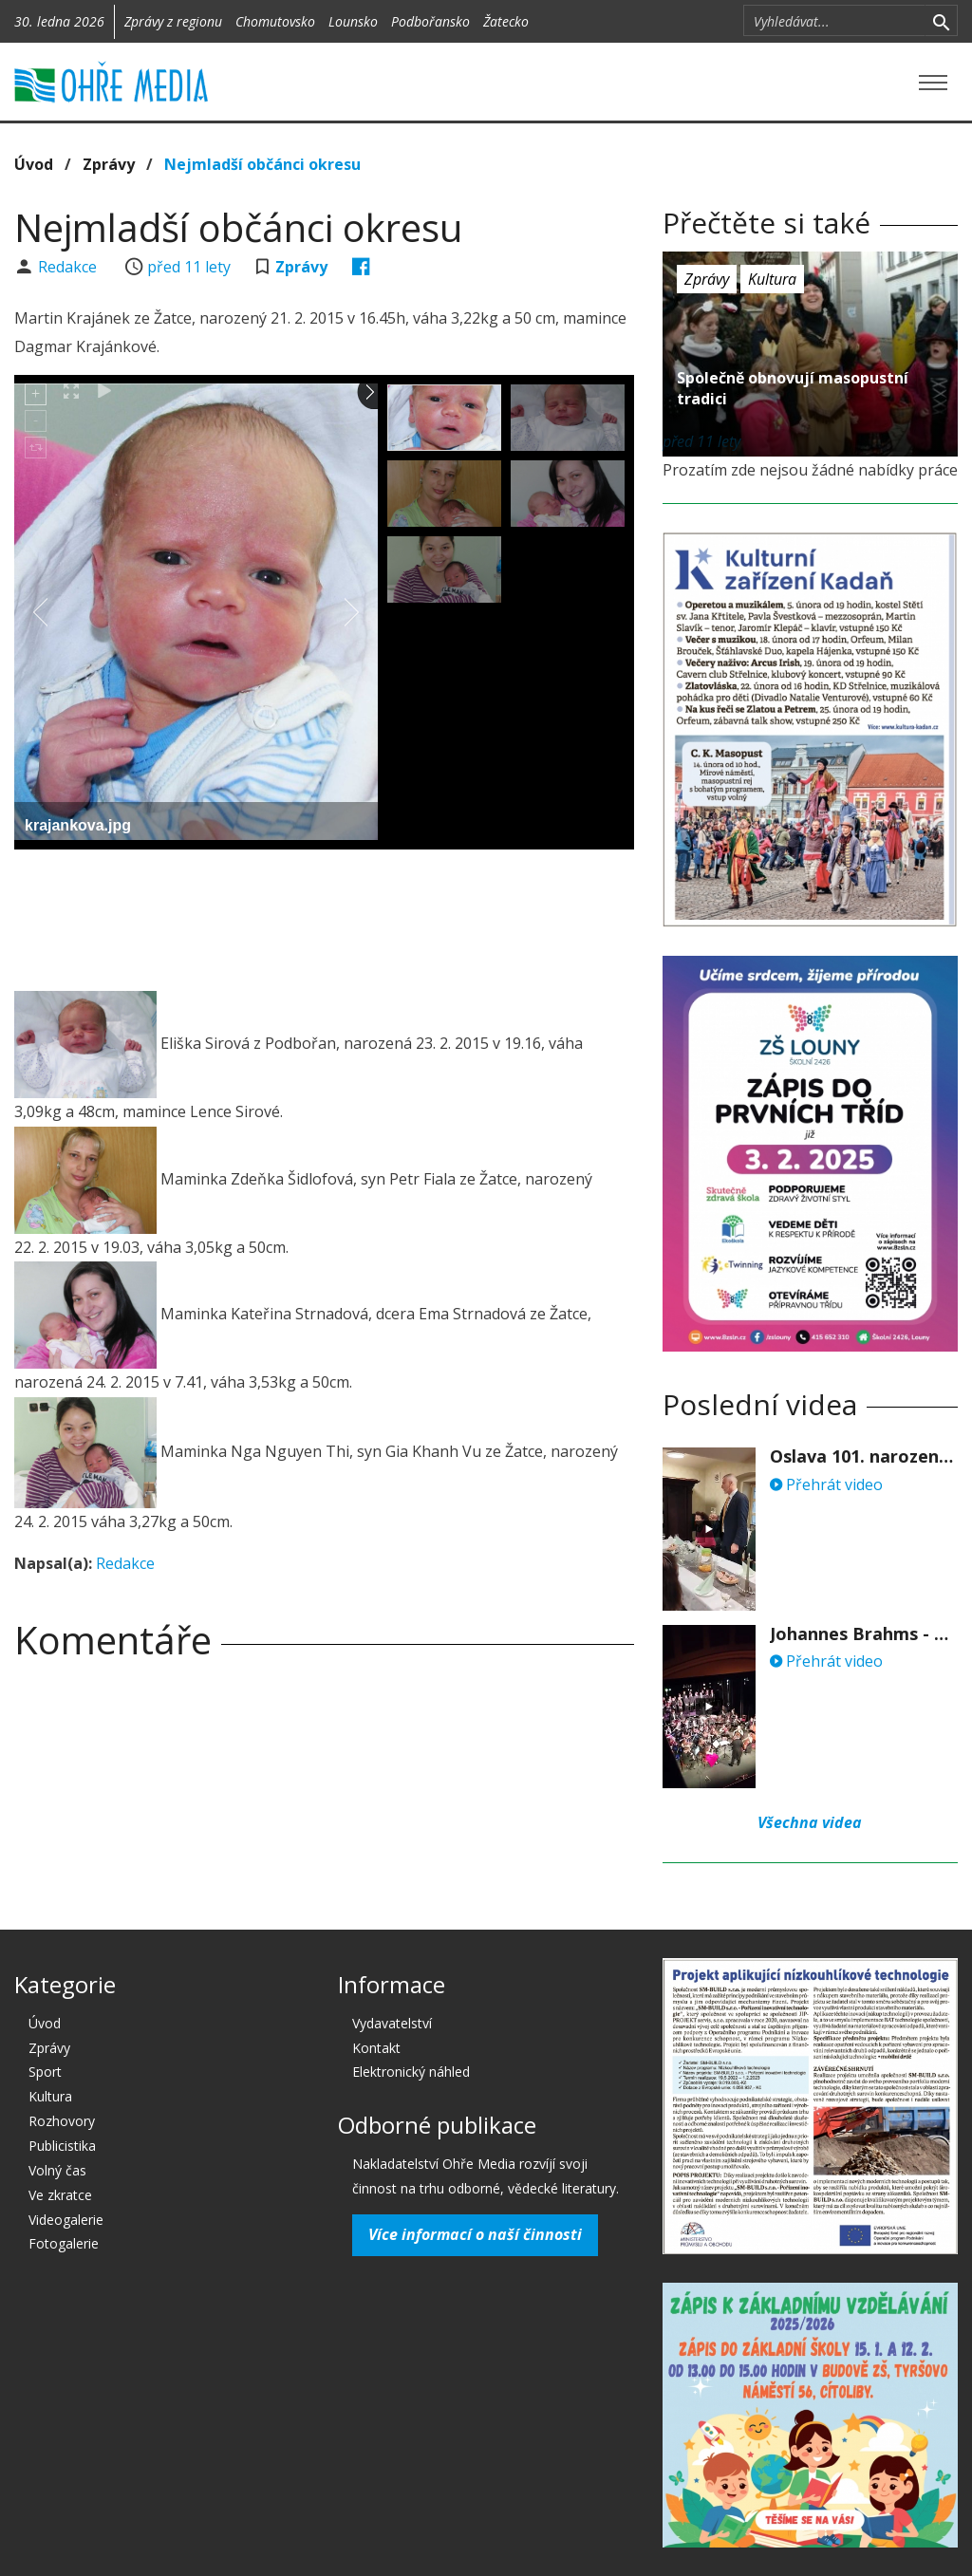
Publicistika (62, 2146)
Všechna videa (809, 1822)
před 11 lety (189, 266)
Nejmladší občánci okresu (262, 164)
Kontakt (376, 2048)
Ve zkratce (60, 2195)
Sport (45, 2072)
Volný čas (57, 2170)
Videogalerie (65, 2220)
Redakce (69, 266)
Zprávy (109, 164)
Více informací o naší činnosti (475, 2234)
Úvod (33, 164)
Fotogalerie (63, 2243)
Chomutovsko (275, 21)
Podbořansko (430, 21)
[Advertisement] (359, 916)
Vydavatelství (392, 2023)
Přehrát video (826, 1484)
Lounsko (353, 21)
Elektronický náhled (411, 2072)
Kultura (772, 279)
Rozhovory (61, 2121)
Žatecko (506, 21)
